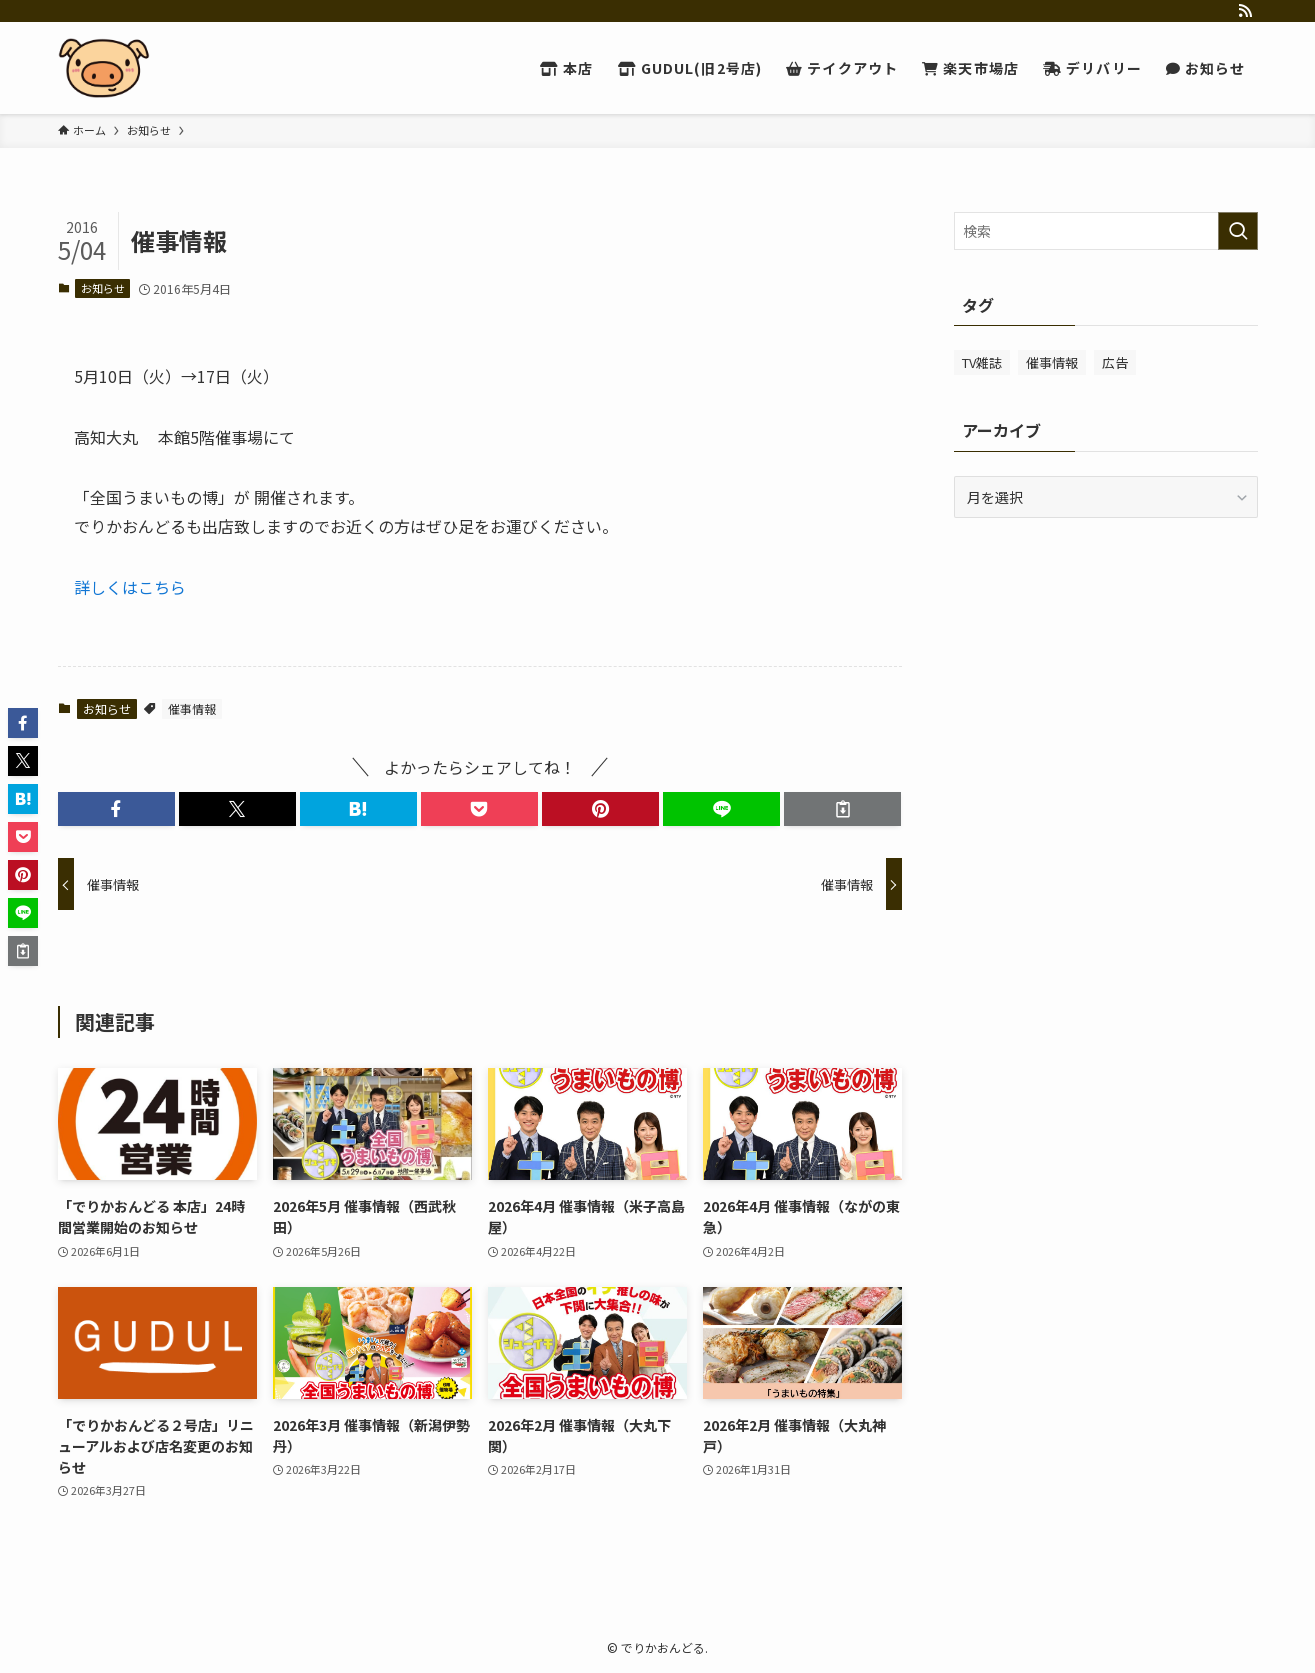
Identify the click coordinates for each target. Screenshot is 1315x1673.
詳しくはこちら (130, 587)
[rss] (1245, 11)
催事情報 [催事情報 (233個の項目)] (1052, 362)
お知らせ (103, 288)
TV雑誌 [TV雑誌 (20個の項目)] (982, 362)
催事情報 (192, 708)
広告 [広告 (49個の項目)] (1115, 362)
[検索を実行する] (1238, 231)
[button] (116, 809)
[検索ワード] (1106, 231)
